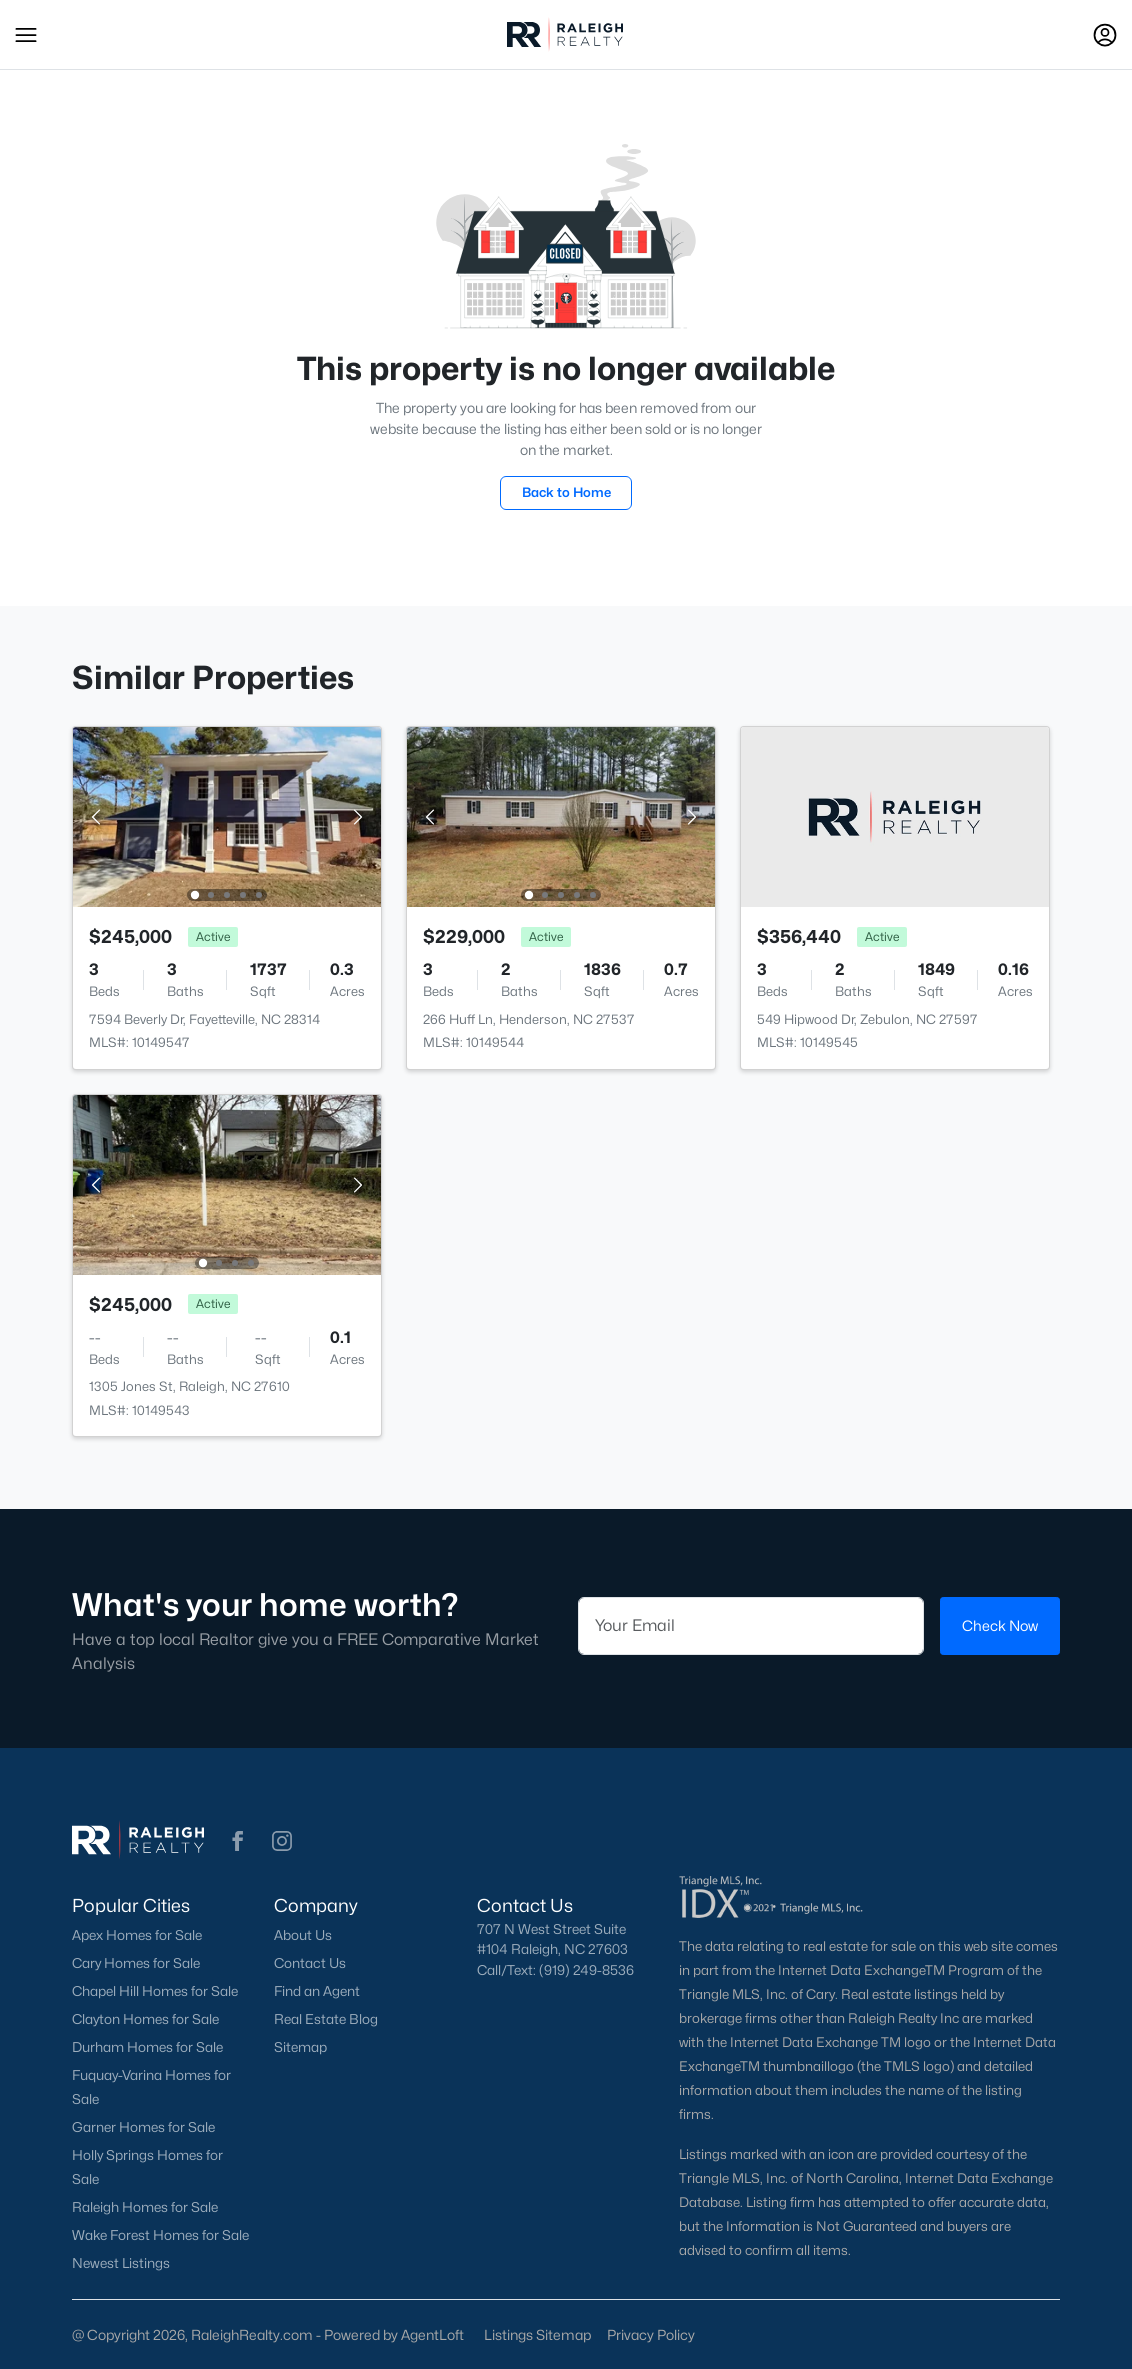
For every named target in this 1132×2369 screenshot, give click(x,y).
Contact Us (310, 1963)
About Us (303, 1935)
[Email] (751, 1626)
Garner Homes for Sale (143, 2127)
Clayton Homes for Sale (145, 2019)
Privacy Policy (651, 2334)
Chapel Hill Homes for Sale (155, 1991)
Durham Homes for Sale (147, 2047)
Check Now (1000, 1625)
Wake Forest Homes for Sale (160, 2235)
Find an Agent (317, 1991)
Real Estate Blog (326, 2019)
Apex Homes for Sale (137, 1935)
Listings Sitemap (537, 2334)
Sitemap (300, 2047)
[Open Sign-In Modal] (1105, 35)
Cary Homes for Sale (136, 1963)
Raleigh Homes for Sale (145, 2207)
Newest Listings (121, 2263)
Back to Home (566, 492)
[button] (26, 35)
